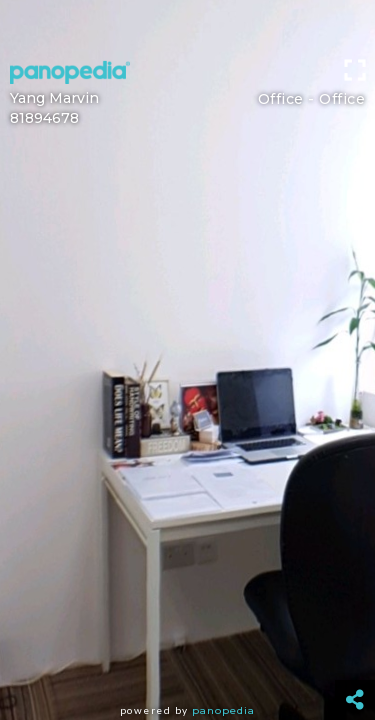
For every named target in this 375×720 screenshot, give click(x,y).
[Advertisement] (187, 25)
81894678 (44, 118)
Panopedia (223, 710)
